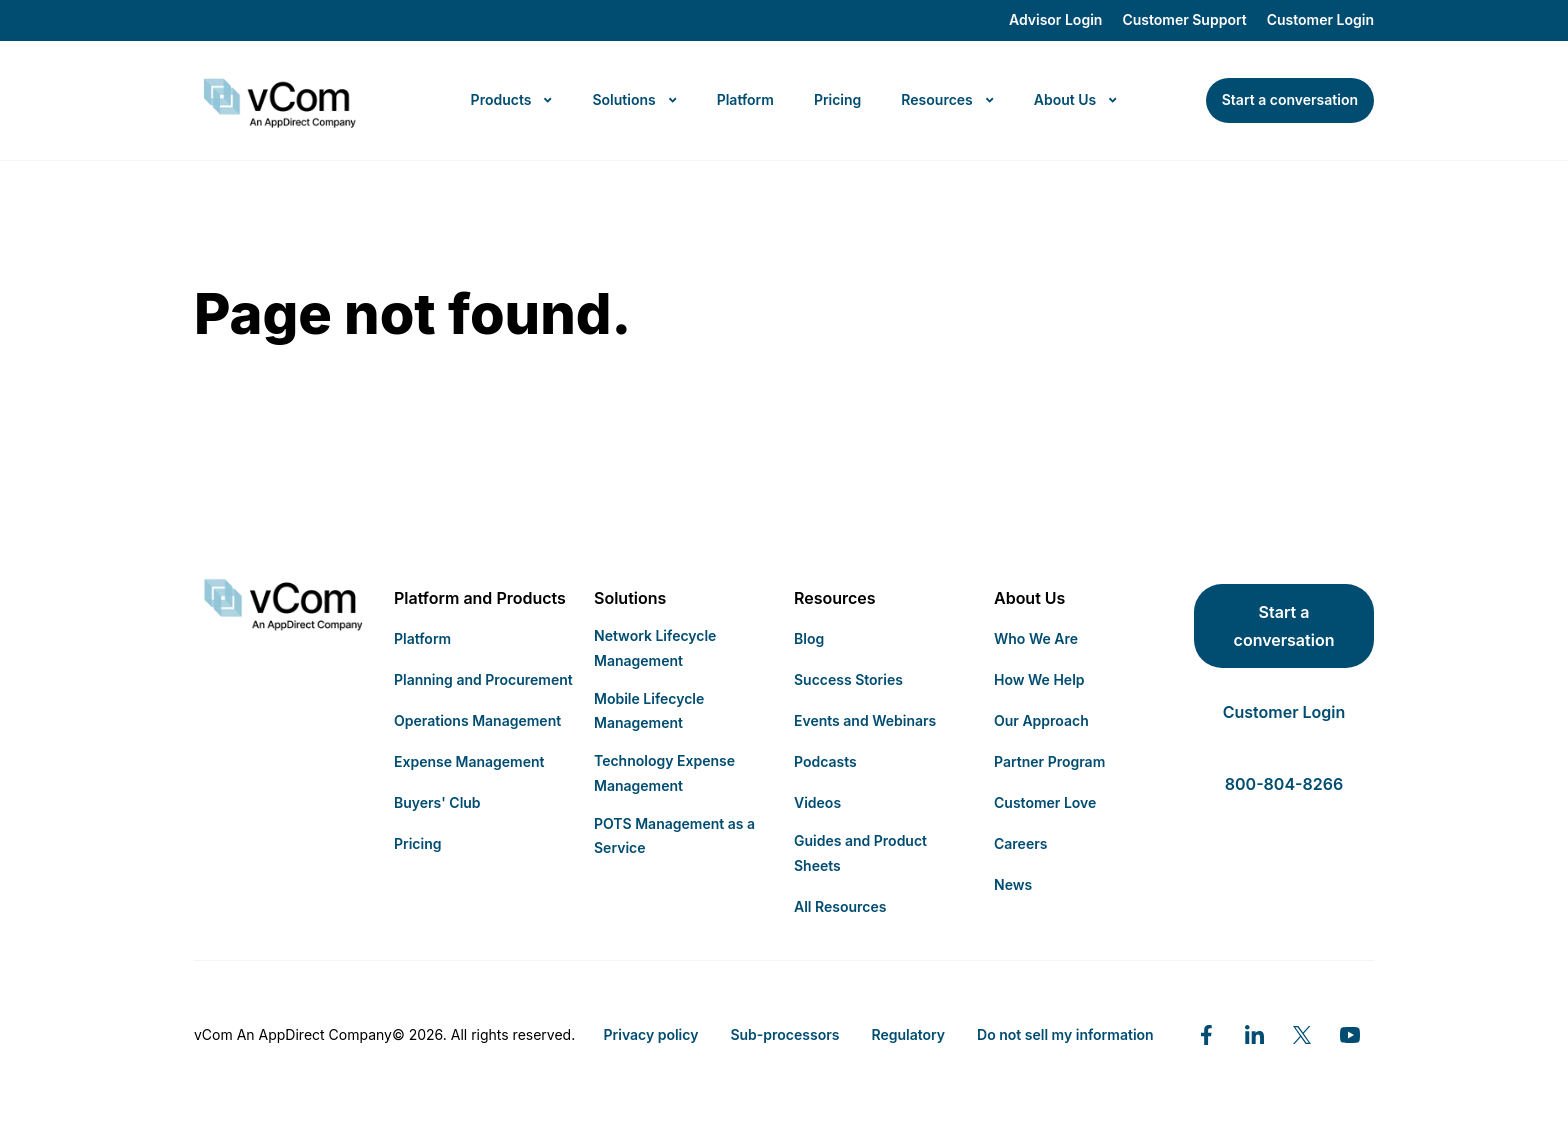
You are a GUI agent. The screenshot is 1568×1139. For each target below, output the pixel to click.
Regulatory (908, 1034)
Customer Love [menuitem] (1045, 802)
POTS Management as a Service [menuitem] (674, 836)
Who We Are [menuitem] (1036, 638)
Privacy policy (651, 1034)
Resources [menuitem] (835, 598)
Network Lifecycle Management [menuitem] (655, 648)
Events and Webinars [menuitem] (865, 720)
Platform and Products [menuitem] (480, 598)
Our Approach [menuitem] (1041, 720)
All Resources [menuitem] (840, 906)
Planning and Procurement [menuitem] (483, 679)
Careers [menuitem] (1020, 843)
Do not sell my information (1065, 1034)
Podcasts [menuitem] (825, 761)
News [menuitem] (1013, 884)
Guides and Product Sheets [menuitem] (860, 853)
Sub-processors (784, 1034)
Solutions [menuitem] (630, 598)
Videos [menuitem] (817, 802)
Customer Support (1184, 19)
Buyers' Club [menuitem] (437, 802)
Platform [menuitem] (422, 638)
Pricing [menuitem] (417, 843)
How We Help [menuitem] (1039, 679)
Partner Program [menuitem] (1049, 761)
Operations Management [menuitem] (477, 720)
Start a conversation (1284, 626)
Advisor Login (1055, 19)
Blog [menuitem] (809, 638)
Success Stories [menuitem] (848, 679)
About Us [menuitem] (1029, 598)
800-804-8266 (1284, 784)
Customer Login (1320, 19)
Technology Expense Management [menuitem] (664, 773)
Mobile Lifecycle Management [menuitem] (649, 711)
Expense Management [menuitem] (469, 761)
